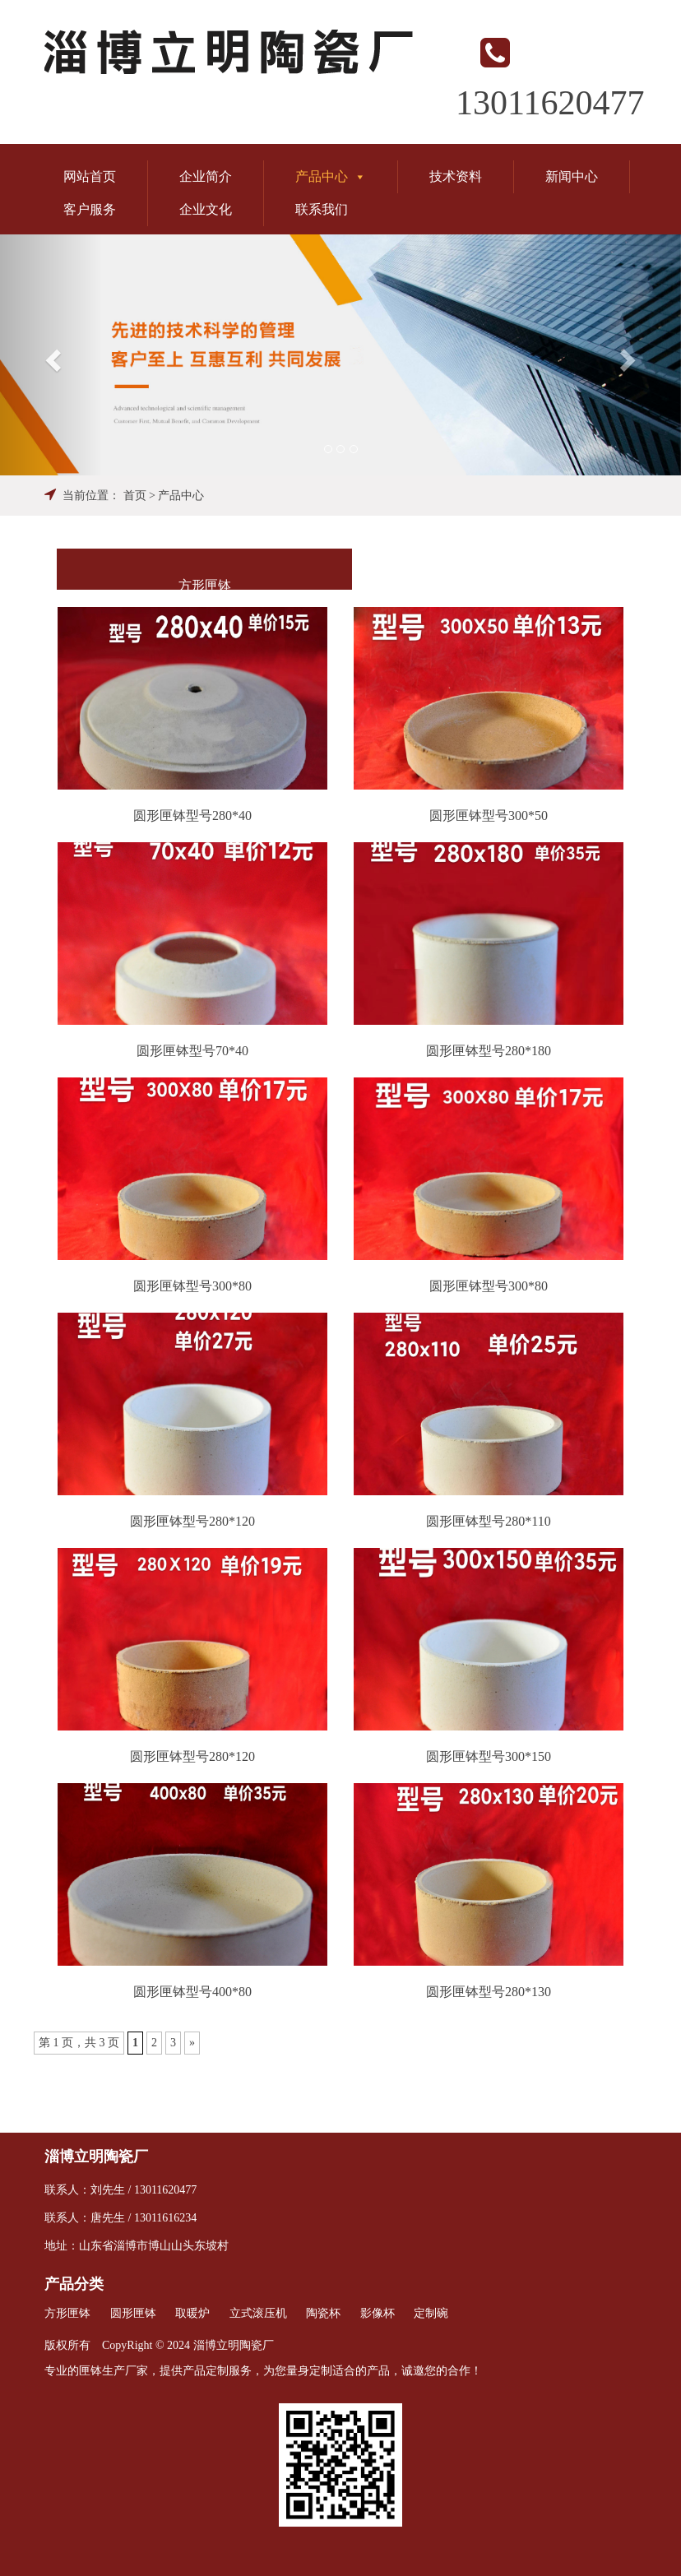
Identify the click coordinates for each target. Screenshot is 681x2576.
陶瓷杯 (323, 2313)
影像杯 (377, 2313)
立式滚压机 (258, 2313)
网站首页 (89, 176)
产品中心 (330, 176)
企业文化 (205, 209)
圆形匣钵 (133, 2313)
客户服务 (89, 209)
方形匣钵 (204, 585)
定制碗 (431, 2313)
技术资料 (455, 176)
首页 (134, 495)
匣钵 (90, 2371)
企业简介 (205, 176)
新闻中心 (571, 176)
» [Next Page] (192, 2042)
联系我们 (321, 209)
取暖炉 (192, 2313)
